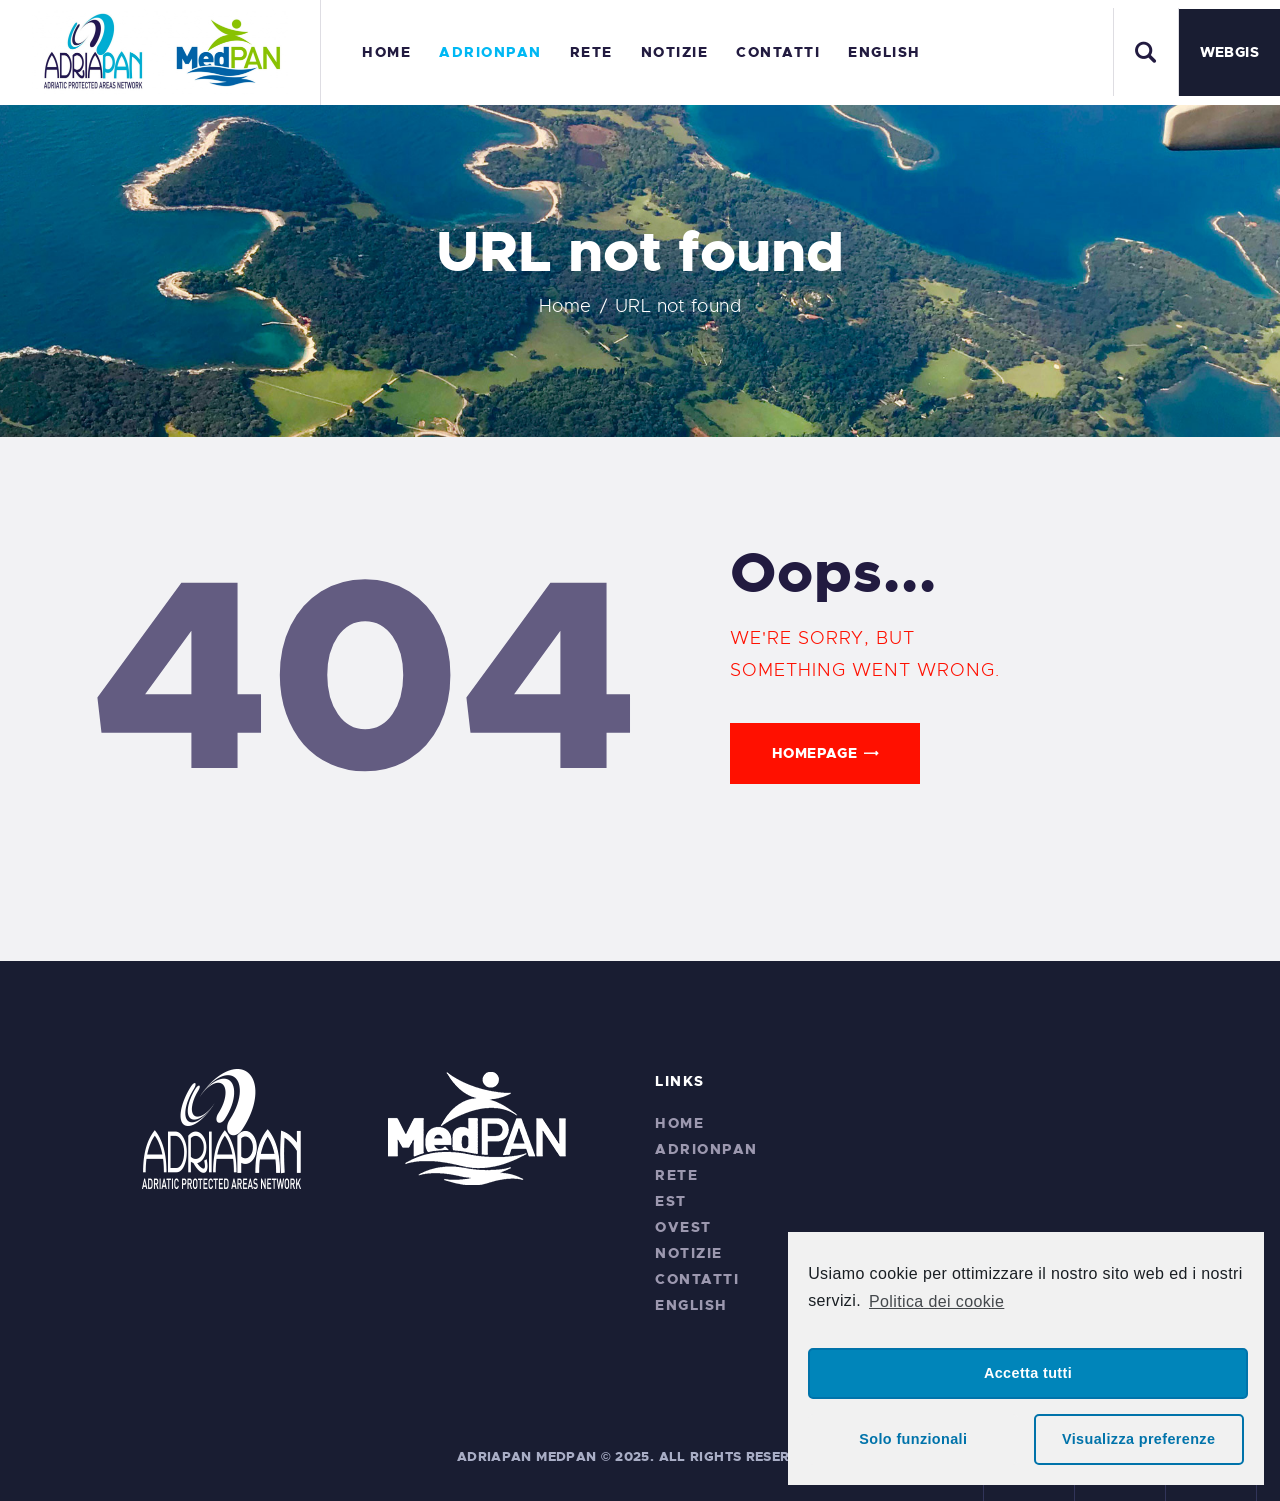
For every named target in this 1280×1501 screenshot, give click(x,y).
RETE (676, 1175)
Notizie (689, 1253)
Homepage (814, 753)
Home (565, 306)
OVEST (683, 1227)
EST (671, 1201)
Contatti (697, 1279)
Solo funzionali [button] (913, 1439)
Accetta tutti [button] (1028, 1373)
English (691, 1305)
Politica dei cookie (936, 1301)
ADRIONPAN (706, 1149)
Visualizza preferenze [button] (1138, 1439)
